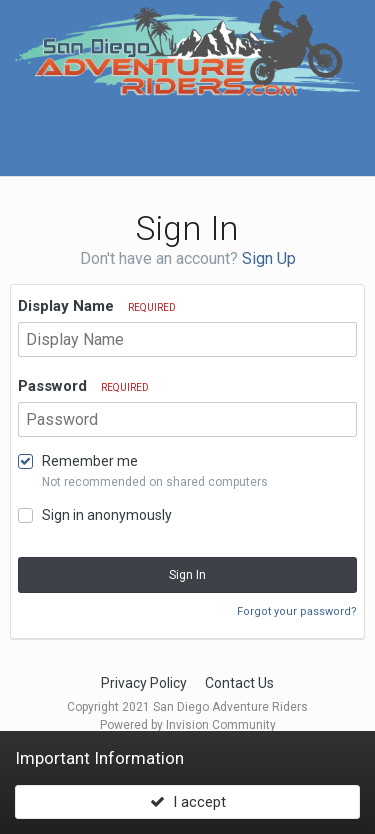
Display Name (97, 306)
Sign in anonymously (107, 515)
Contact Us (239, 683)
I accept (188, 802)
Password (83, 386)
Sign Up (269, 258)
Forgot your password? (297, 611)
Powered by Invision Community (188, 725)
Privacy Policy (144, 683)
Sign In (187, 575)
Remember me (90, 461)
